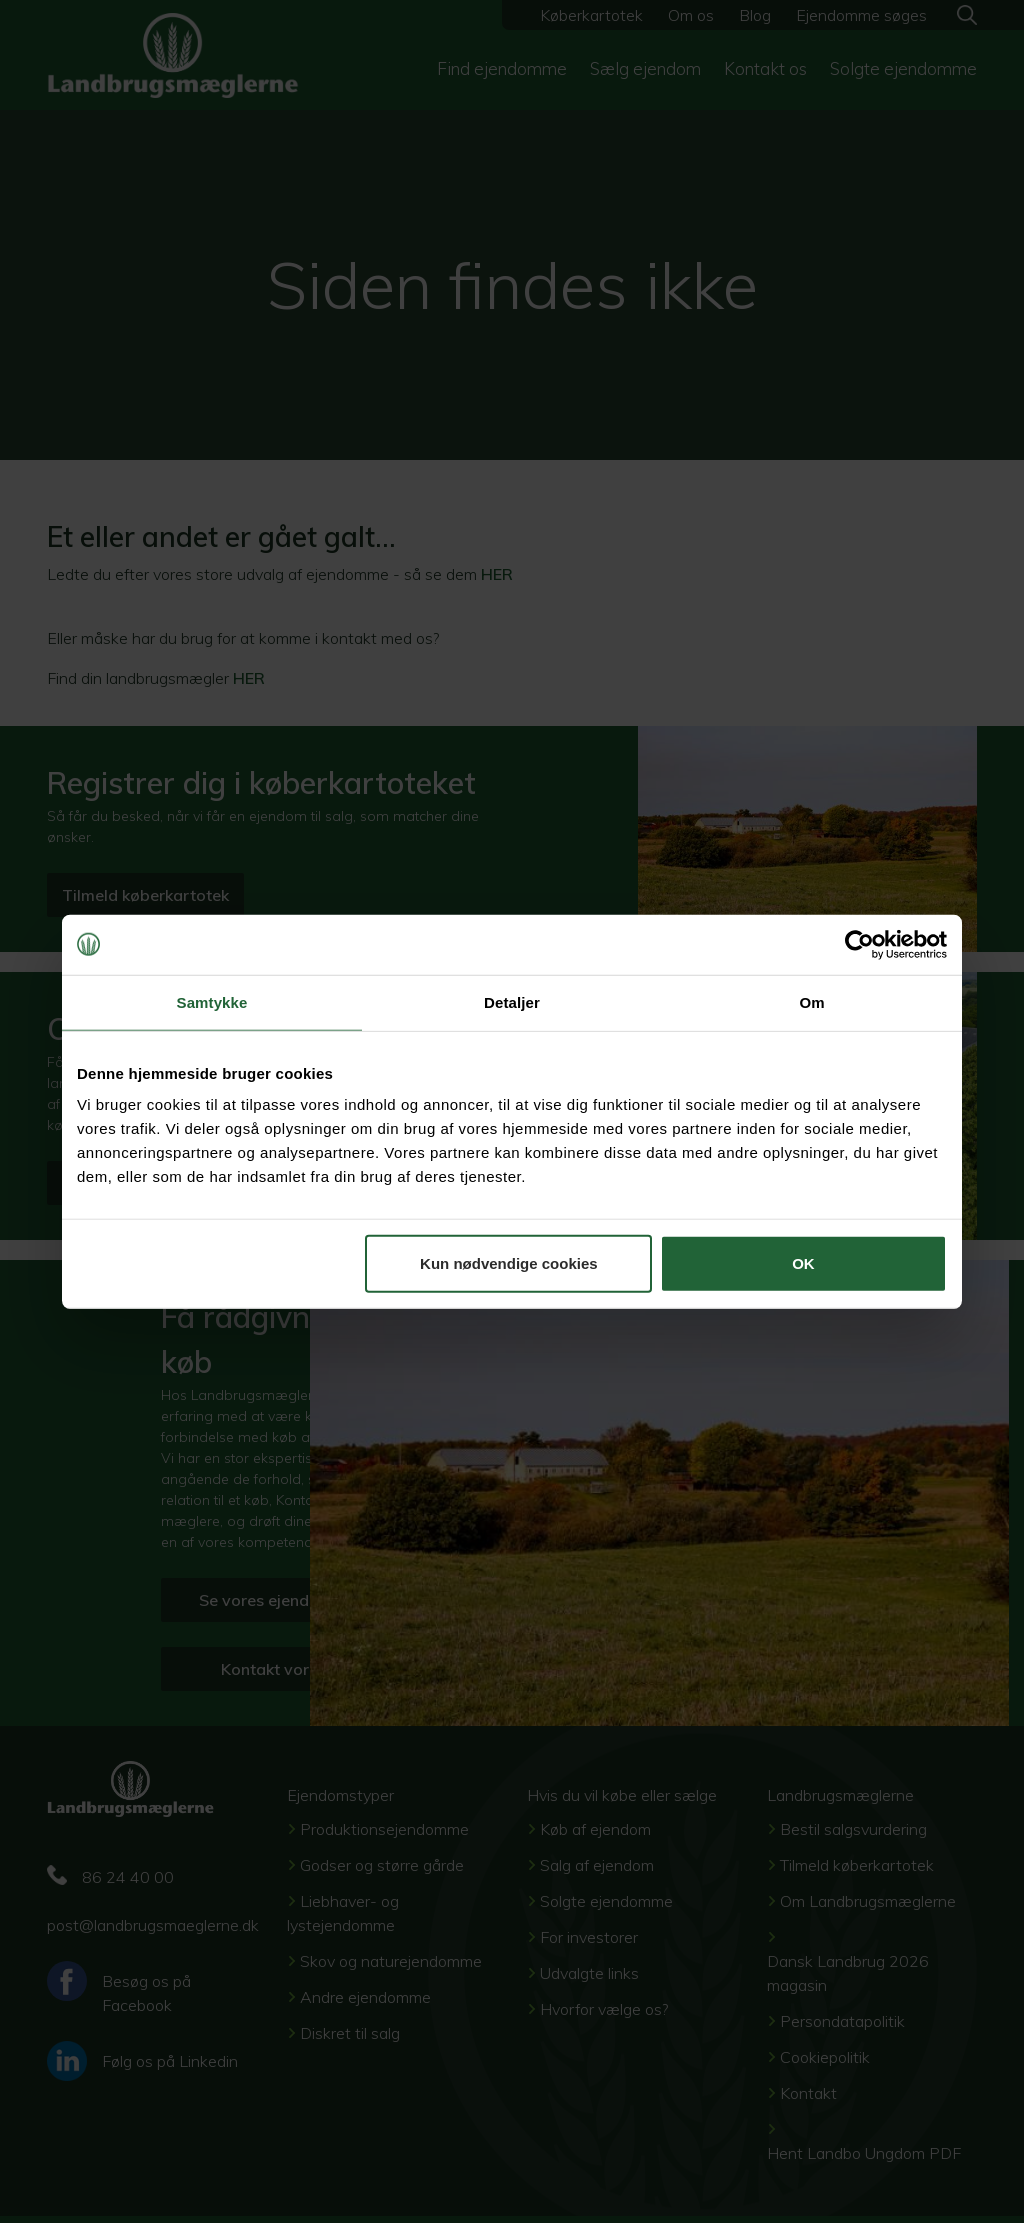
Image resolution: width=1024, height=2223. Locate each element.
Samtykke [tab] (212, 1001)
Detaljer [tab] (512, 1001)
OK (803, 1263)
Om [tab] (811, 1001)
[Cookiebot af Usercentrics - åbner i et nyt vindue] (859, 944)
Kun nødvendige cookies (509, 1263)
